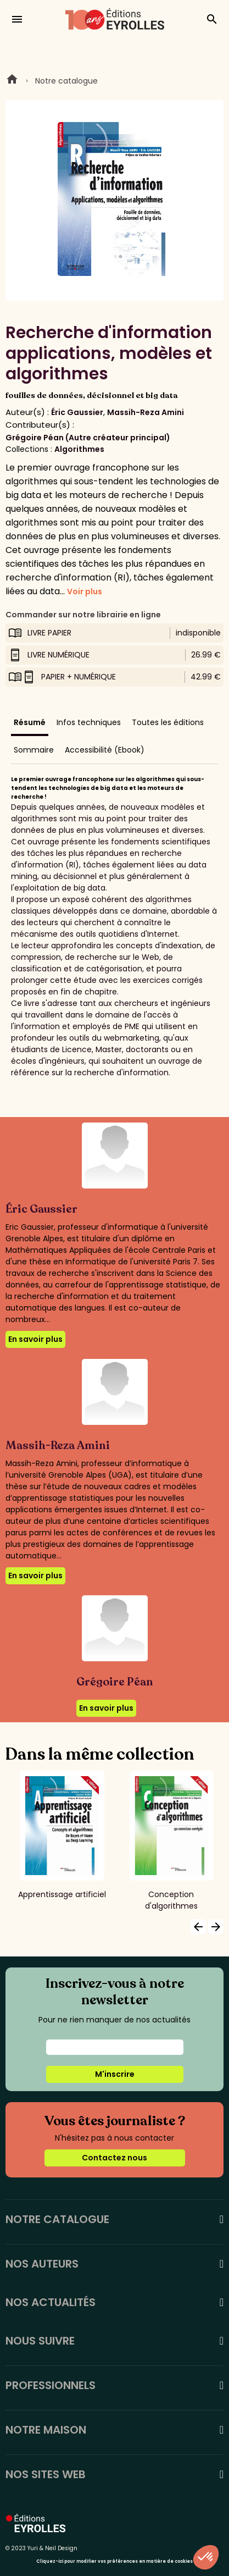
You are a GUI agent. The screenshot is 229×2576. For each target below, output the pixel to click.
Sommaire (34, 749)
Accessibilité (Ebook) (104, 749)
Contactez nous (114, 2157)
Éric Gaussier (77, 412)
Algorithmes (79, 449)
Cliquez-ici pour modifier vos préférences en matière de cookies (114, 2561)
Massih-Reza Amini (145, 412)
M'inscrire (115, 2074)
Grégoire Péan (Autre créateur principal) (87, 437)
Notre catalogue (66, 80)
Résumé (30, 722)
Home (12, 81)
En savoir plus (35, 1339)
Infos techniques (89, 722)
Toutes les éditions (168, 722)
